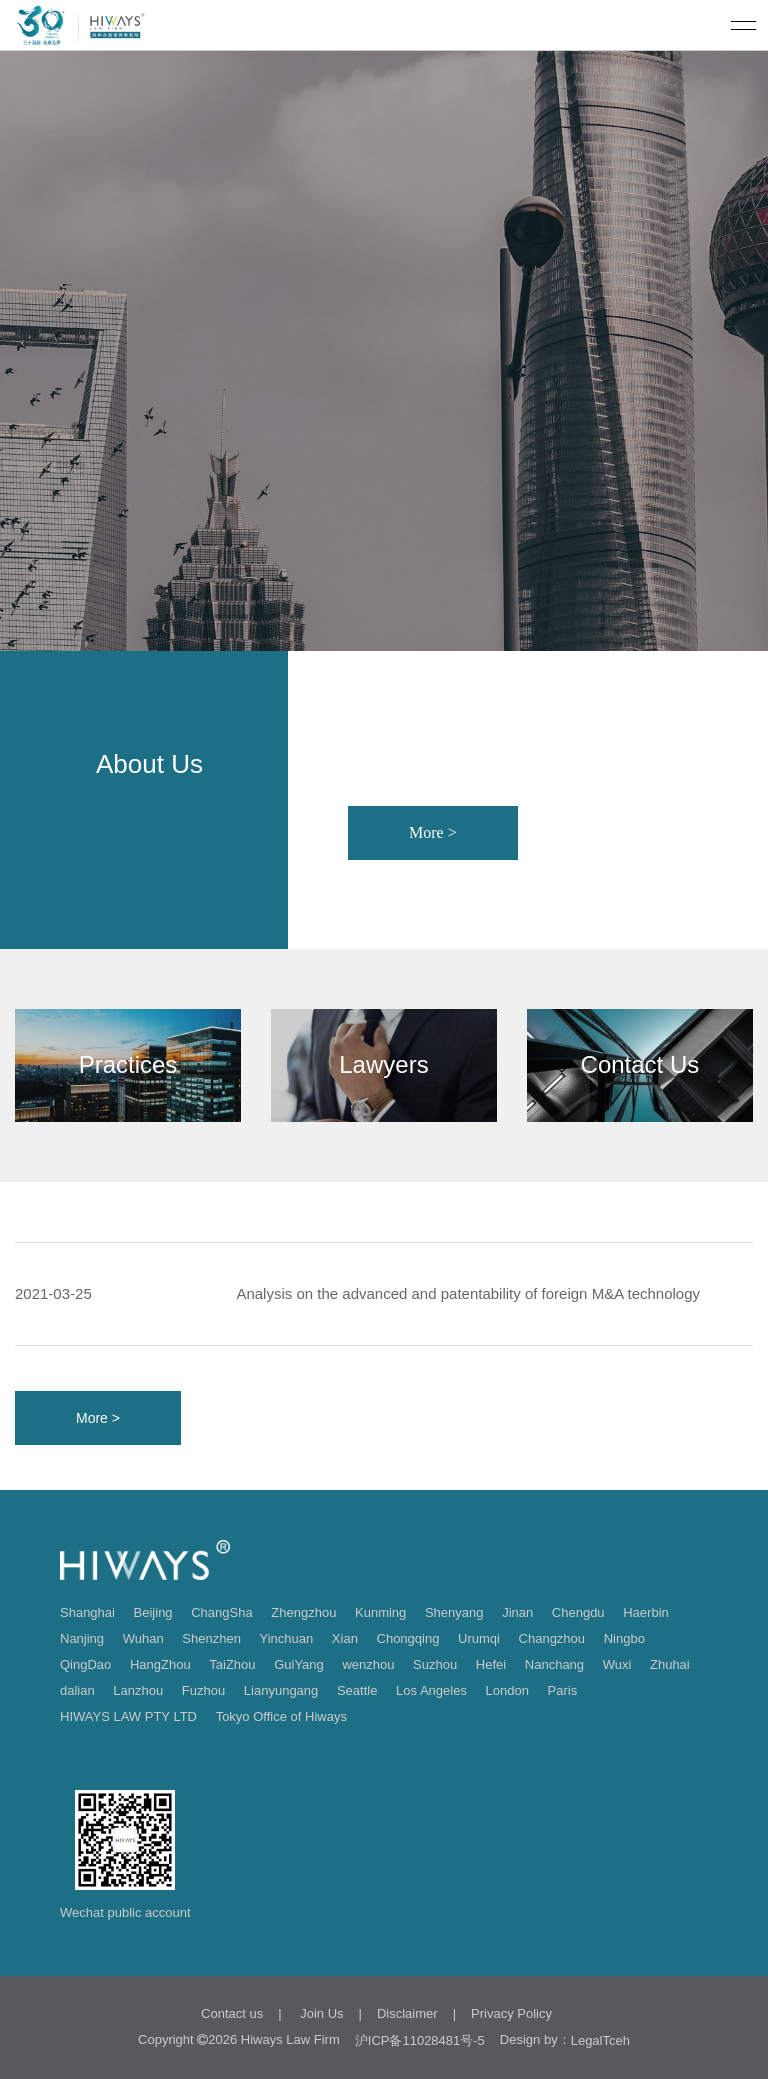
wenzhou (368, 1664)
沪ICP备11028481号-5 (420, 2040)
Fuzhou (203, 1690)
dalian (77, 1690)
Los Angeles (431, 1690)
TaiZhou (232, 1664)
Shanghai (87, 1612)
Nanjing (82, 1638)
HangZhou (160, 1664)
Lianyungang (281, 1690)
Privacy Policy (511, 2013)
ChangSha (221, 1612)
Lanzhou (138, 1690)
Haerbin (646, 1612)
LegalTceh (600, 2040)
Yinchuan (287, 1638)
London (507, 1690)
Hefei (491, 1664)
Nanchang (554, 1664)
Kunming (380, 1612)
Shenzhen (211, 1638)
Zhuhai (670, 1664)
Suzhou (435, 1664)
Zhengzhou (303, 1612)
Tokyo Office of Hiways (281, 1716)
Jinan (517, 1612)
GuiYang (299, 1664)
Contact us (232, 2013)
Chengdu (578, 1612)
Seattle (357, 1690)
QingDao (85, 1664)
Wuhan (143, 1638)
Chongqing (408, 1638)
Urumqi (479, 1638)
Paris (563, 1690)
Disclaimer (407, 2013)
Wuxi (617, 1664)
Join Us (320, 2013)
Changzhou (552, 1638)
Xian (345, 1638)
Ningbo (624, 1638)
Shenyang (454, 1612)
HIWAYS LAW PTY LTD (128, 1716)
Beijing (153, 1612)
